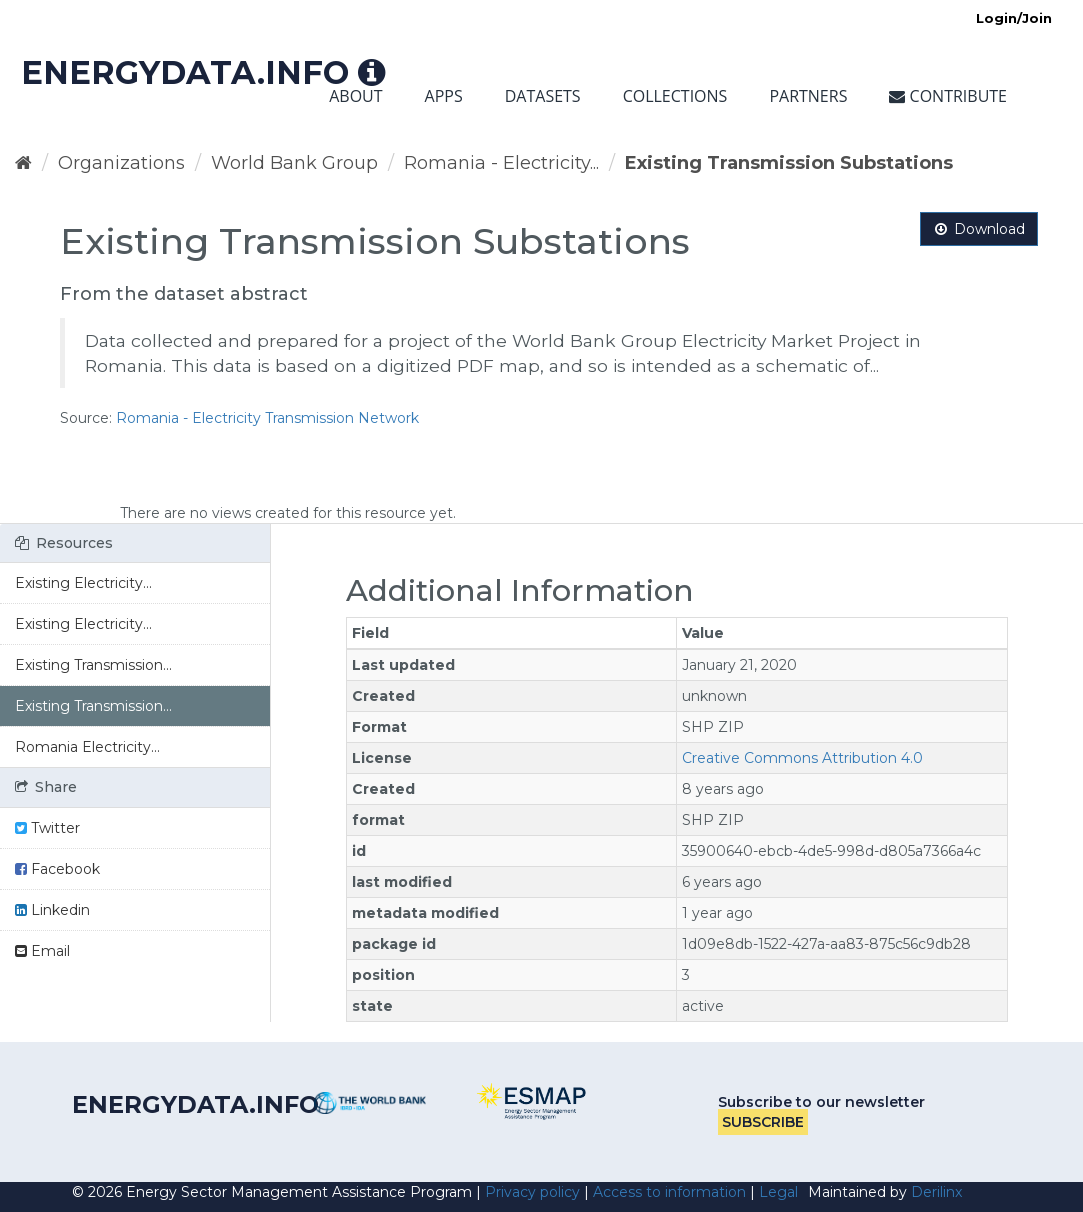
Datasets (543, 96)
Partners (808, 96)
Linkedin (52, 910)
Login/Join (1014, 18)
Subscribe (763, 1122)
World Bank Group (294, 163)
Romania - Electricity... (501, 163)
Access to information (669, 1192)
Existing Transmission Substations (789, 163)
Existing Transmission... (93, 665)
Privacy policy (532, 1192)
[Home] (23, 163)
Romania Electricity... (87, 747)
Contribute (948, 96)
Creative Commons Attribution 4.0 (802, 758)
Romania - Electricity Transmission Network (267, 418)
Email (42, 951)
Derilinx (936, 1192)
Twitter (47, 828)
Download (979, 229)
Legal (778, 1192)
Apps (444, 96)
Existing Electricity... (83, 583)
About (355, 96)
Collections (675, 96)
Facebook (57, 869)
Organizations (121, 163)
